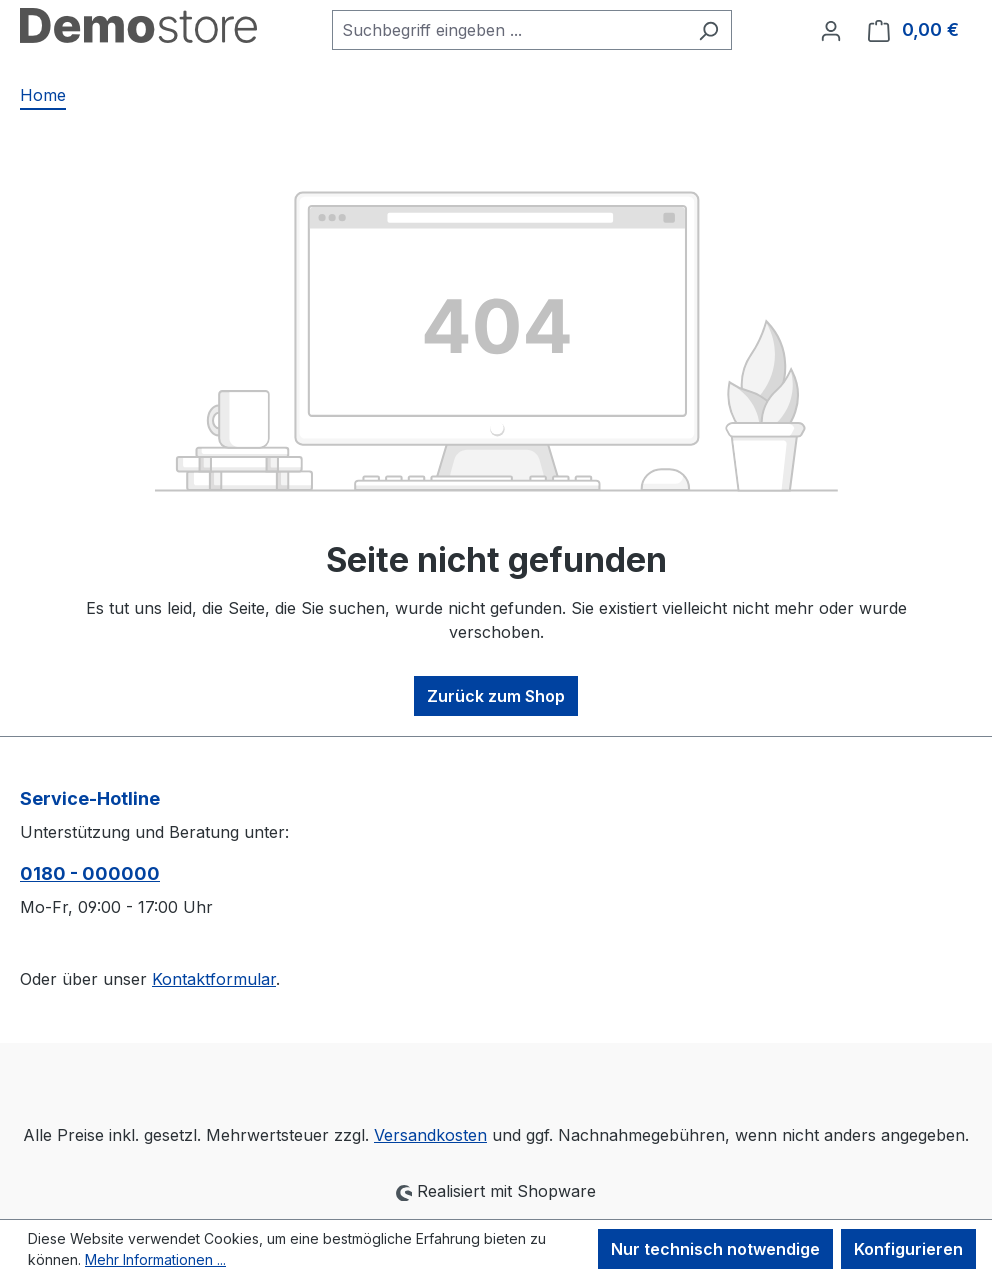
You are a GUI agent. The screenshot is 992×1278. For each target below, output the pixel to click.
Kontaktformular (214, 979)
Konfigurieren (908, 1249)
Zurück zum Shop (496, 696)
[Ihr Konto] (831, 30)
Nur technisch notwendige (715, 1249)
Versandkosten (430, 1135)
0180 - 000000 (90, 873)
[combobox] (509, 30)
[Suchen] (708, 30)
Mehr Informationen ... (155, 1259)
